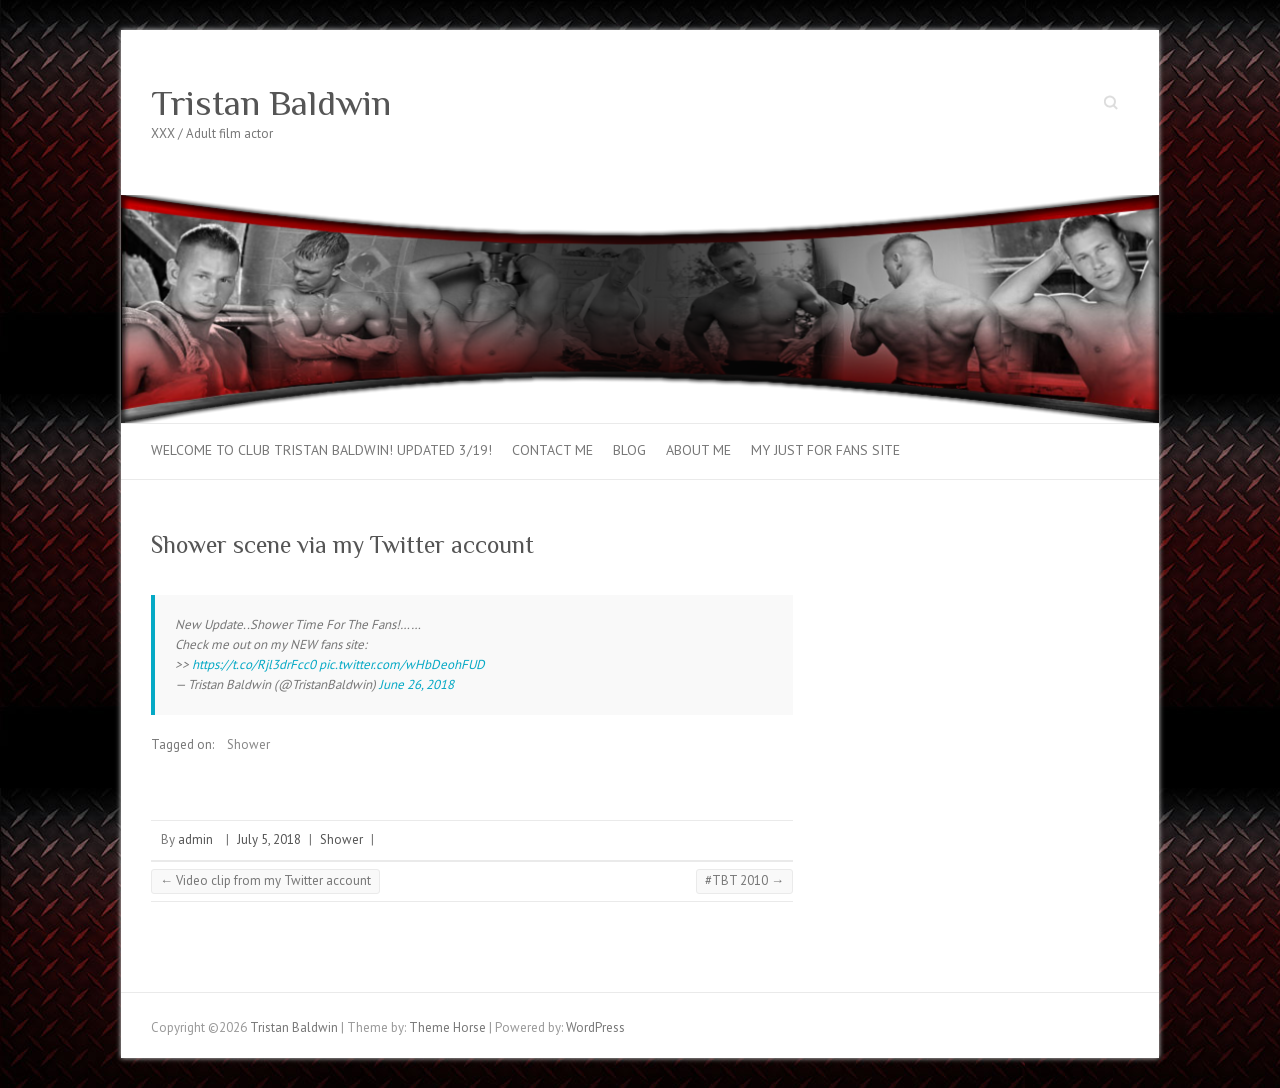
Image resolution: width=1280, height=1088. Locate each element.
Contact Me (552, 450)
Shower (248, 744)
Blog (629, 450)
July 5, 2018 (269, 839)
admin (195, 839)
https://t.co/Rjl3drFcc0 (254, 664)
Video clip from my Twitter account (265, 880)
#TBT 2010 (744, 880)
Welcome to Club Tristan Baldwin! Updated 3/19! (321, 450)
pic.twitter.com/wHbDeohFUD (402, 664)
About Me (698, 450)
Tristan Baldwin (271, 103)
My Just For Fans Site (825, 450)
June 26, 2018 (416, 684)
